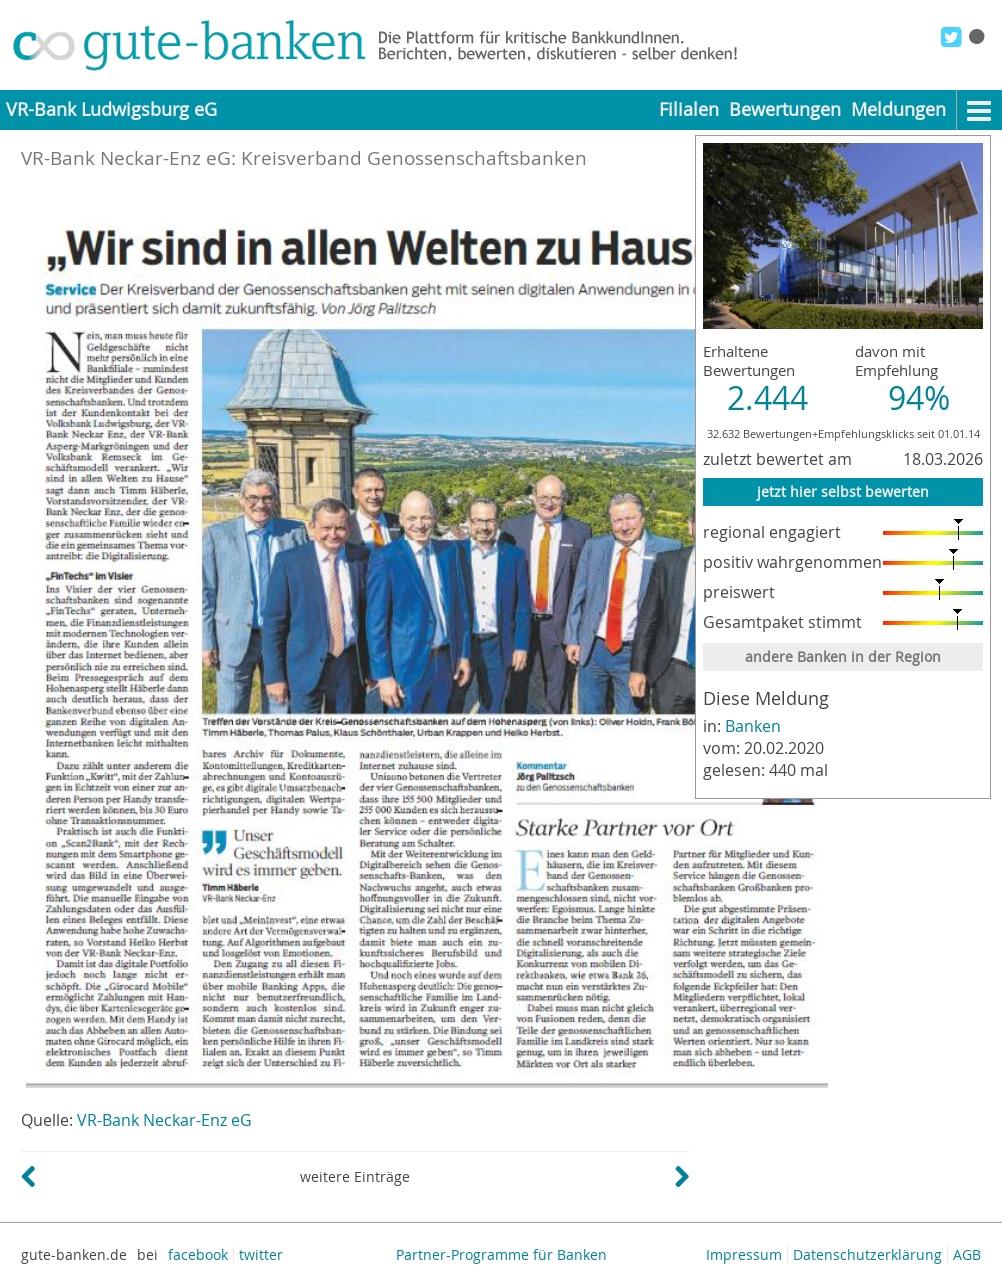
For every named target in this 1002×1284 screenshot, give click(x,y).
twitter (261, 1254)
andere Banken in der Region (843, 656)
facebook (198, 1254)
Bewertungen (785, 109)
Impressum (744, 1254)
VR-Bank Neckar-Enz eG (164, 1120)
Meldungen (898, 109)
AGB (967, 1254)
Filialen (689, 109)
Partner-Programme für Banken (501, 1254)
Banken (753, 726)
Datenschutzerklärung (867, 1254)
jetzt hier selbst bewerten (843, 491)
